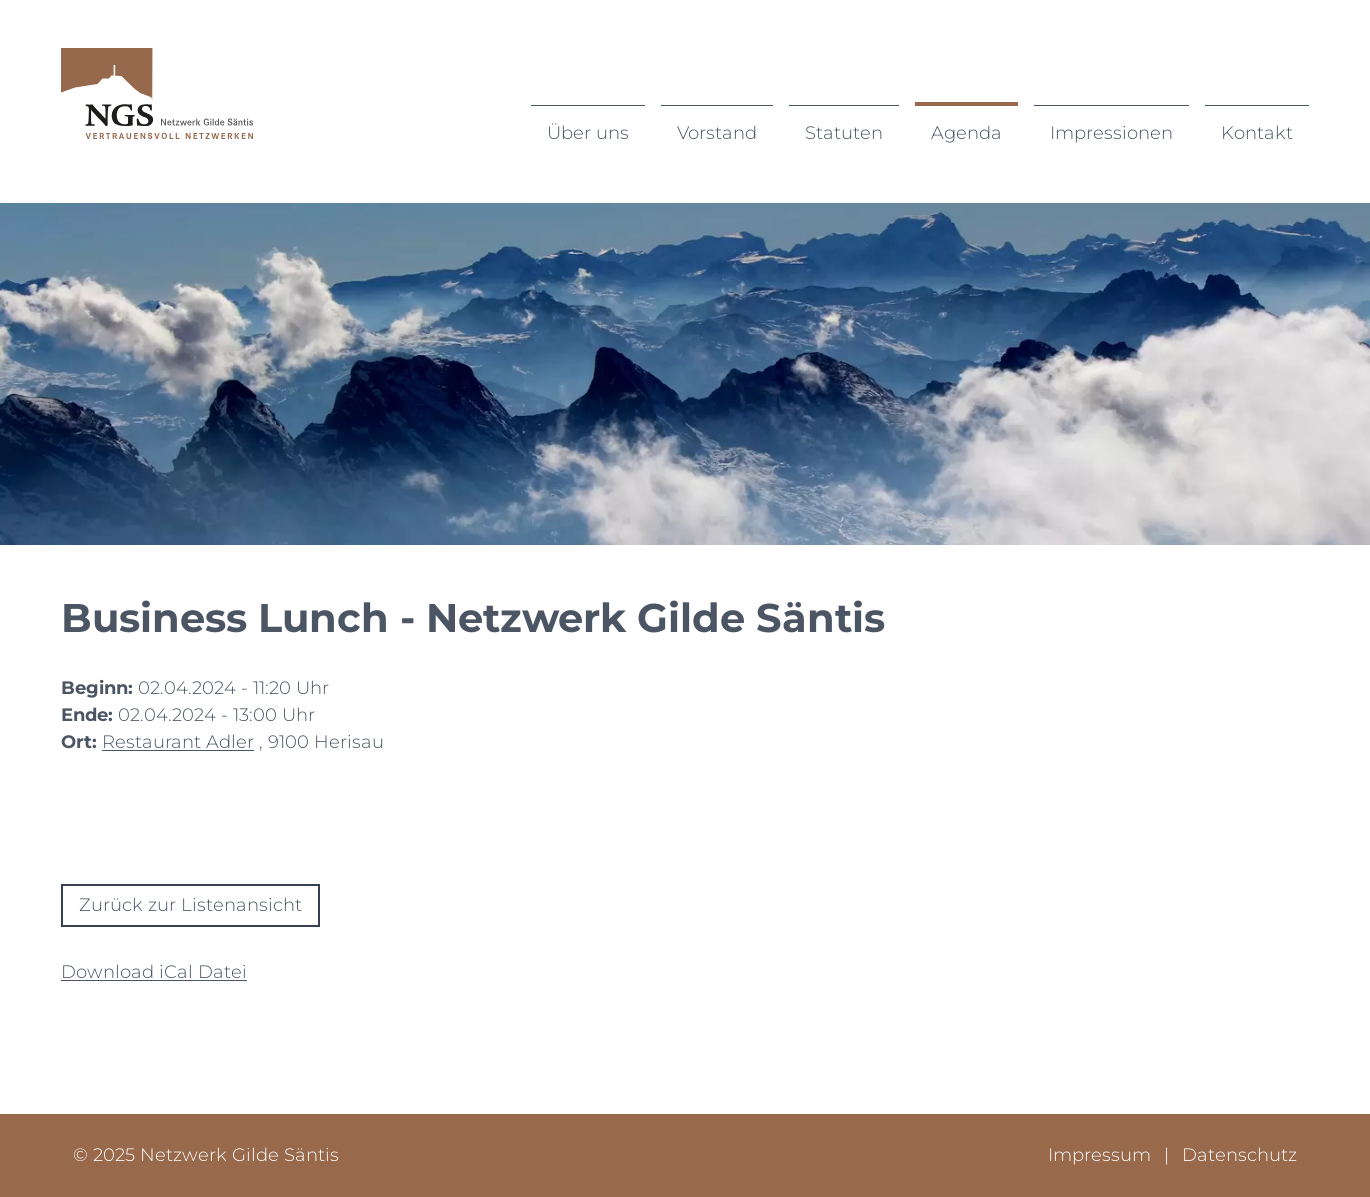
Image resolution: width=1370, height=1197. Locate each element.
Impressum (1102, 1155)
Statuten (844, 133)
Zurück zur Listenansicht (190, 905)
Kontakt (1257, 133)
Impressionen (1111, 133)
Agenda (966, 133)
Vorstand (717, 133)
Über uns (588, 133)
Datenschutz (1239, 1155)
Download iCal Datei (154, 972)
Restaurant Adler (178, 742)
